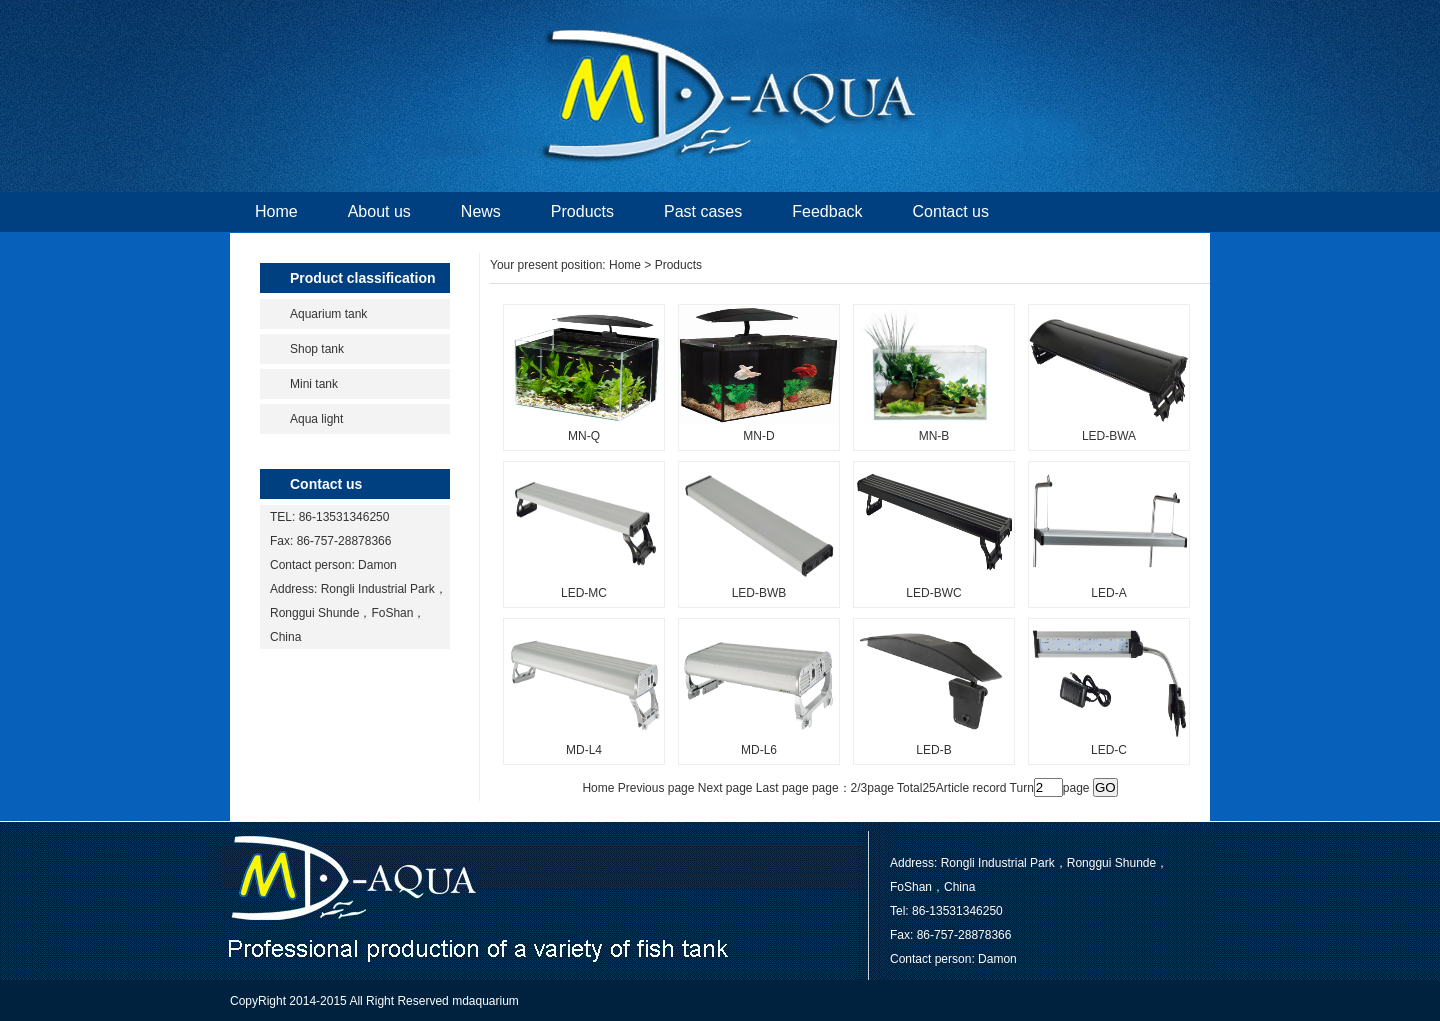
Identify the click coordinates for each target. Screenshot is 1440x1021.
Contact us (951, 211)
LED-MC (584, 593)
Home (276, 211)
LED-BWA (1109, 436)
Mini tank (314, 384)
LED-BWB (759, 593)
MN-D (758, 436)
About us (379, 211)
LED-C (1109, 750)
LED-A (1108, 593)
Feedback (827, 211)
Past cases (703, 211)
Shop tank (317, 349)
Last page (782, 788)
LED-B (933, 750)
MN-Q (584, 436)
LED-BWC (933, 593)
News (481, 211)
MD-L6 (759, 750)
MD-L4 (584, 750)
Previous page (656, 788)
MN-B (934, 436)
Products (582, 211)
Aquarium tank (328, 314)
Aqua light (316, 419)
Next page (725, 788)
